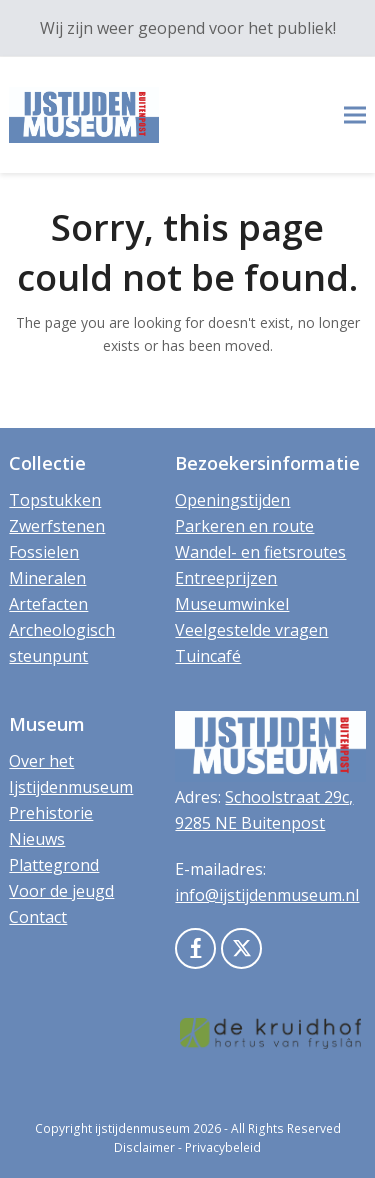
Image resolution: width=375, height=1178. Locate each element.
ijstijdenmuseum (142, 1128)
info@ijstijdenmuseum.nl (267, 895)
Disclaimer (144, 1147)
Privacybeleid (223, 1147)
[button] (355, 115)
